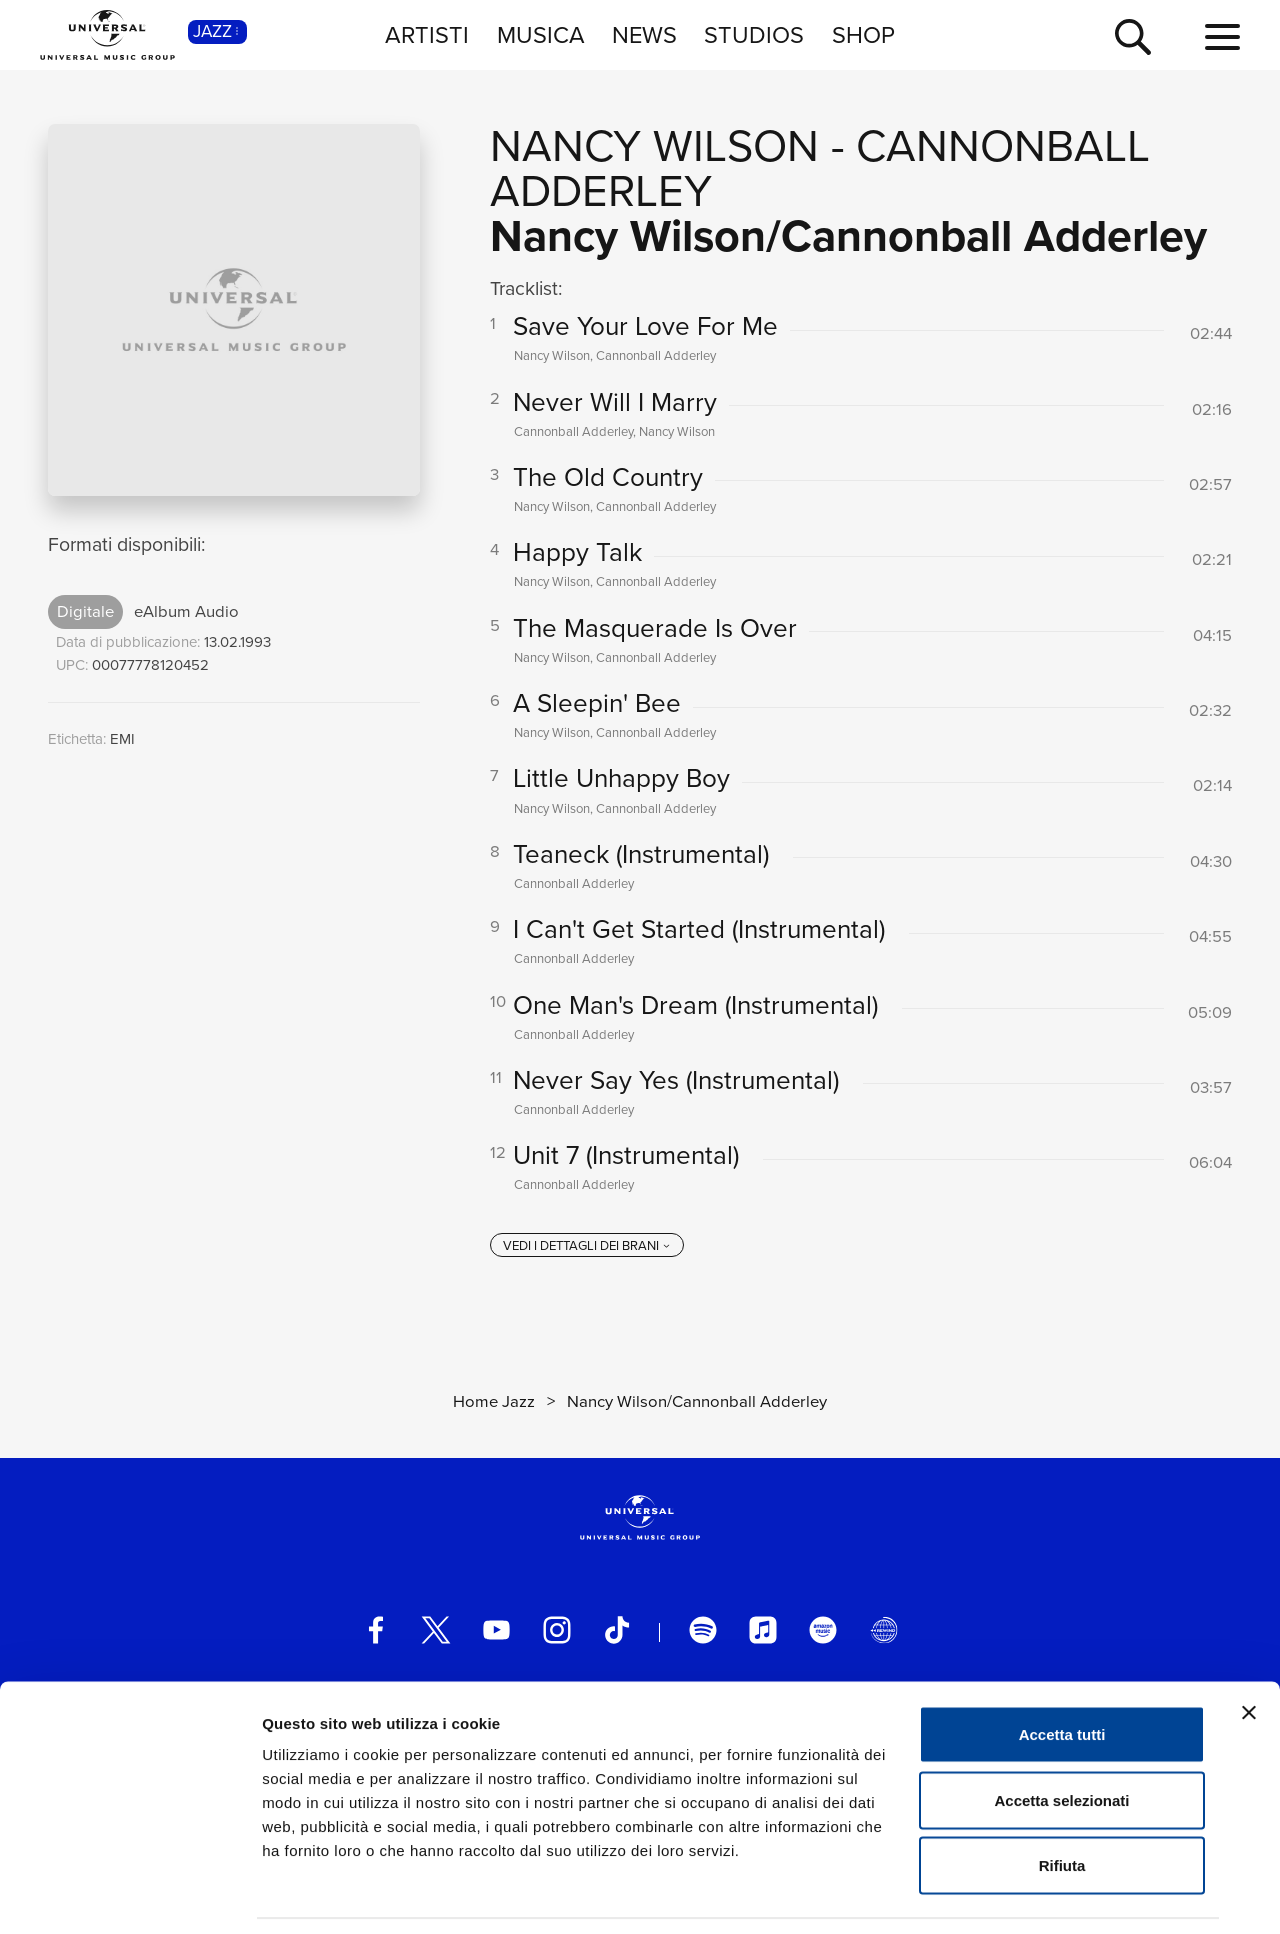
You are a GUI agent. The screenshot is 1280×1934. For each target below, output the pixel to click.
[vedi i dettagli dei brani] (587, 1258)
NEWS (644, 34)
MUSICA (541, 34)
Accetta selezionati (1061, 1737)
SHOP (863, 34)
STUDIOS (754, 34)
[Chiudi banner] (1249, 1650)
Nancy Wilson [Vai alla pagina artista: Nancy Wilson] (654, 146)
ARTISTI (427, 34)
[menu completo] (1222, 38)
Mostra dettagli (1052, 1894)
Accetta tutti (1062, 1671)
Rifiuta (1062, 1802)
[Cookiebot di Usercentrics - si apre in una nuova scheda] (129, 1895)
